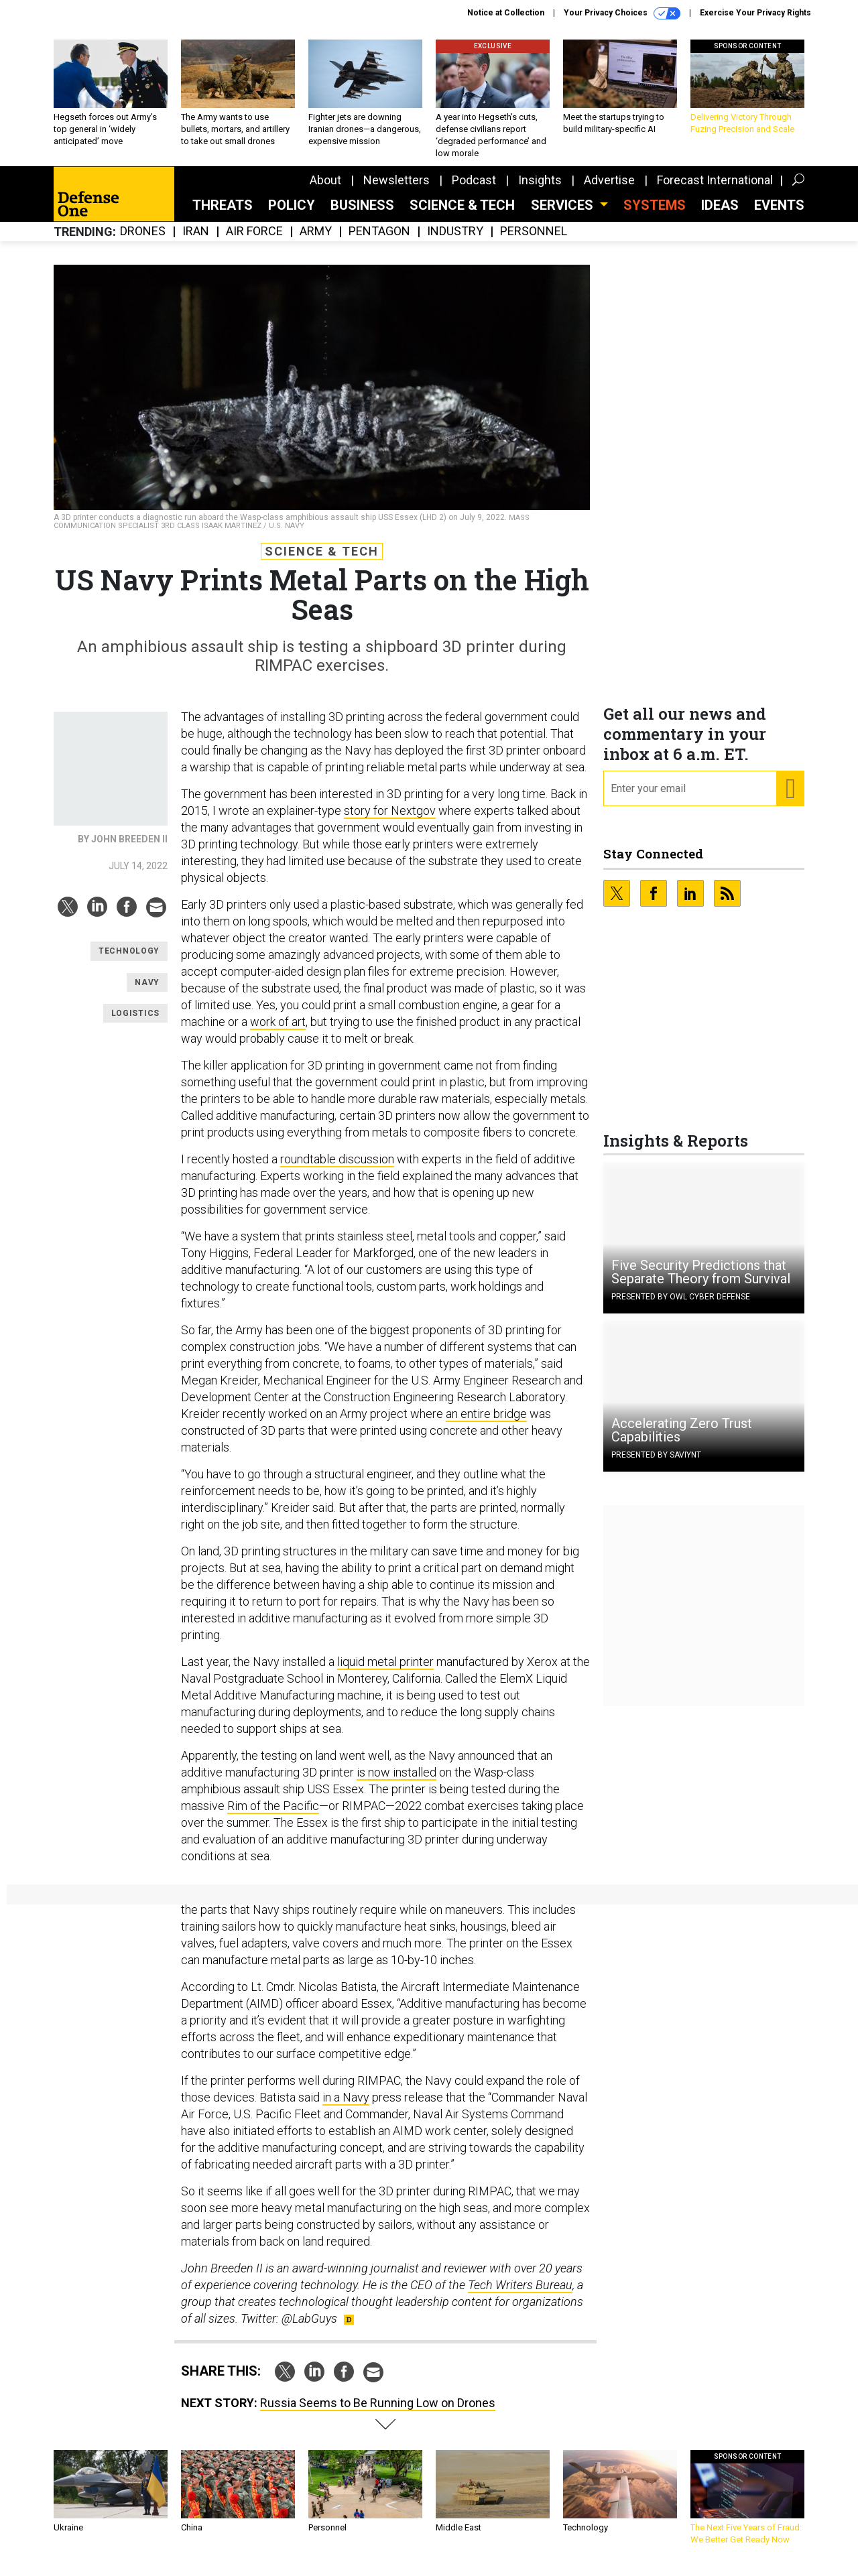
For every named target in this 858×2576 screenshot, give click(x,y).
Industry (455, 241)
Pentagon (379, 241)
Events (779, 215)
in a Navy (345, 2107)
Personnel (533, 241)
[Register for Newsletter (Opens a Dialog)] (790, 798)
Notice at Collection (505, 12)
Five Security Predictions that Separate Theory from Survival (700, 1282)
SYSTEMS (654, 215)
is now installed (396, 1782)
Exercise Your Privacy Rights (755, 12)
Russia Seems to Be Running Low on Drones (377, 2413)
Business (362, 215)
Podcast (474, 190)
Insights (540, 190)
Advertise (609, 190)
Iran (195, 241)
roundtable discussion (337, 1169)
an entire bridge (486, 1424)
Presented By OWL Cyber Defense (680, 1306)
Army (316, 241)
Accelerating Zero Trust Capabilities (681, 1440)
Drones (143, 241)
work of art (278, 1032)
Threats (222, 215)
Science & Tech (462, 215)
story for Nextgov (390, 821)
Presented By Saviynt (656, 1465)
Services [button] (564, 215)
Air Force (254, 241)
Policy (291, 215)
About (325, 190)
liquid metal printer (385, 1672)
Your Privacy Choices (622, 13)
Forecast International (715, 190)
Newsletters (396, 190)
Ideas (720, 215)
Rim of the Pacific (273, 1816)
